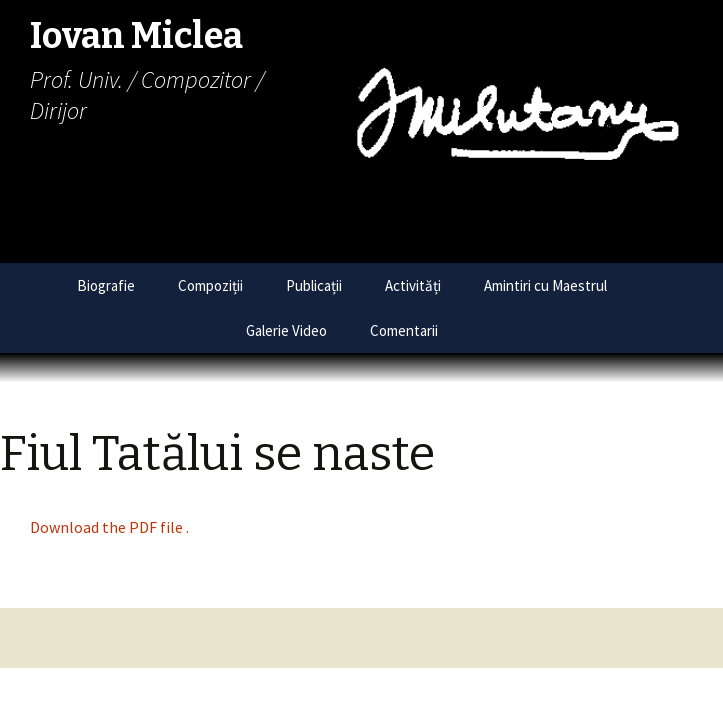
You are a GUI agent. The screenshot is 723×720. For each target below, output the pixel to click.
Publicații (314, 285)
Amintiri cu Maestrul (545, 285)
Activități (413, 285)
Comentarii (404, 330)
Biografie (106, 285)
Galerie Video (286, 330)
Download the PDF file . (109, 527)
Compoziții (210, 285)
